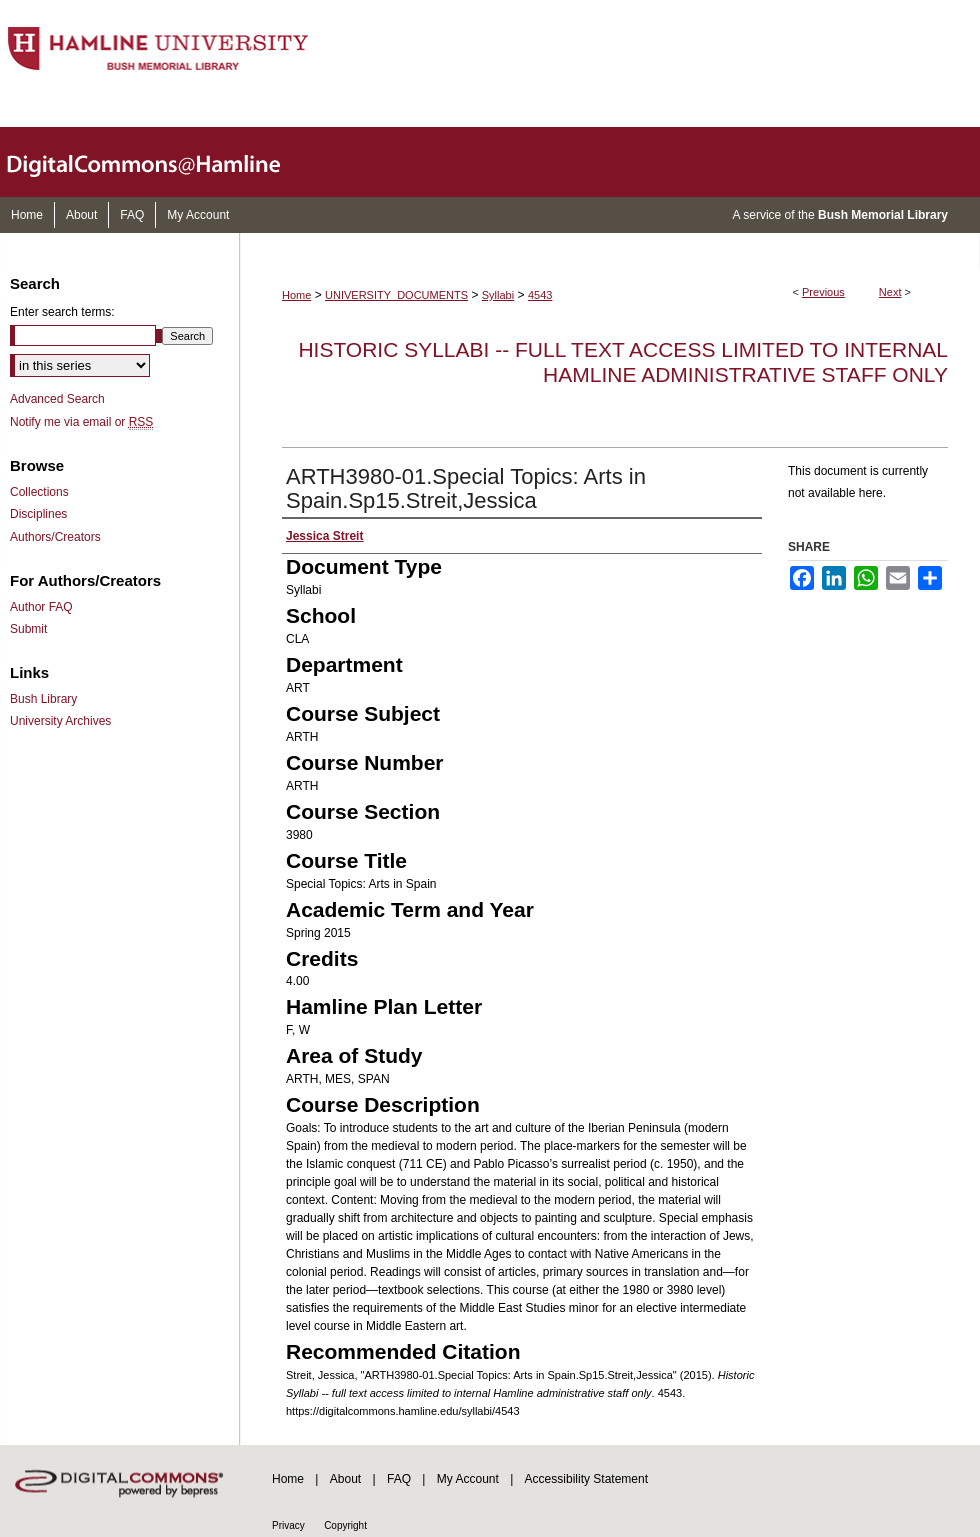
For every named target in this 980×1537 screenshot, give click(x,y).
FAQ (399, 1479)
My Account (468, 1479)
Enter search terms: (62, 312)
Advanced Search (57, 399)
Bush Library (43, 699)
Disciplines (38, 514)
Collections (39, 492)
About (345, 1479)
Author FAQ (41, 607)
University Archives (60, 721)
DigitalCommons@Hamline (160, 162)
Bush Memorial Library (883, 215)
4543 (540, 295)
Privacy (288, 1525)
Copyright (345, 1525)
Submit (28, 629)
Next (890, 292)
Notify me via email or (81, 422)
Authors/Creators (55, 537)
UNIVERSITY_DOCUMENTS (396, 295)
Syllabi (498, 295)
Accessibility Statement (586, 1479)
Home (296, 295)
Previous (823, 292)
